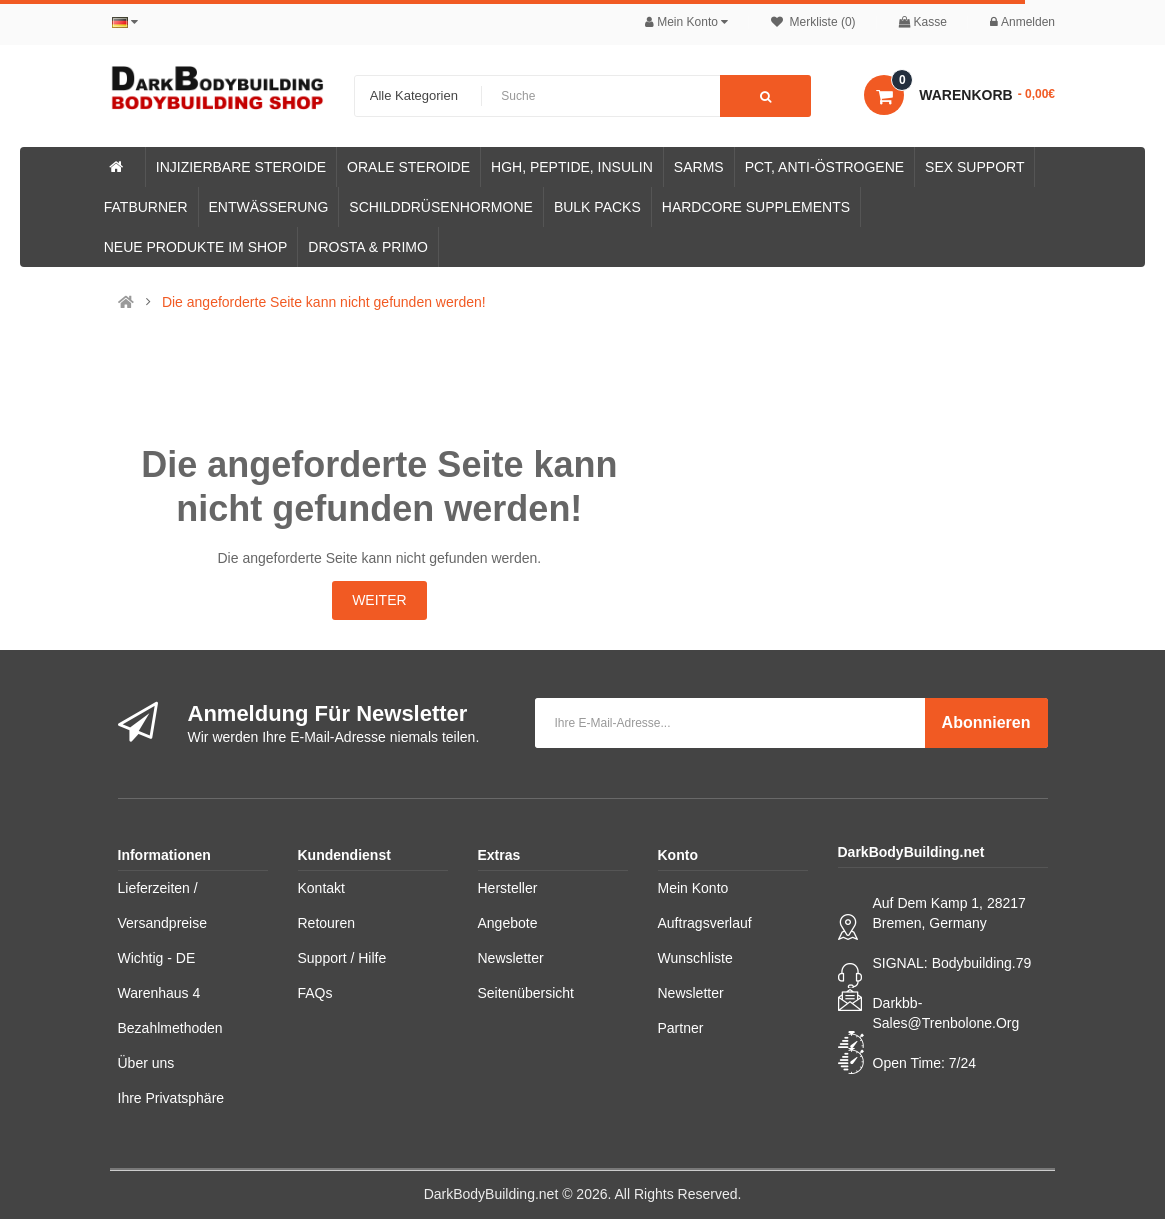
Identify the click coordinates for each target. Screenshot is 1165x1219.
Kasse (923, 22)
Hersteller (508, 888)
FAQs (315, 993)
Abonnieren (986, 722)
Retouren (327, 923)
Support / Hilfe (342, 958)
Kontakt (321, 888)
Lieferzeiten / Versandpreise (163, 905)
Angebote (508, 923)
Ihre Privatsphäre (171, 1098)
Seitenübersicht (526, 993)
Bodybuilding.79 (982, 963)
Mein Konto (693, 888)
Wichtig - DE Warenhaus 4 (159, 975)
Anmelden (1022, 22)
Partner (681, 1028)
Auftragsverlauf (705, 923)
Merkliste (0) (813, 22)
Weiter (379, 600)
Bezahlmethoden (170, 1028)
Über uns (146, 1063)
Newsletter (511, 958)
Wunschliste (695, 958)
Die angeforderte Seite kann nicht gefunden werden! (324, 302)
